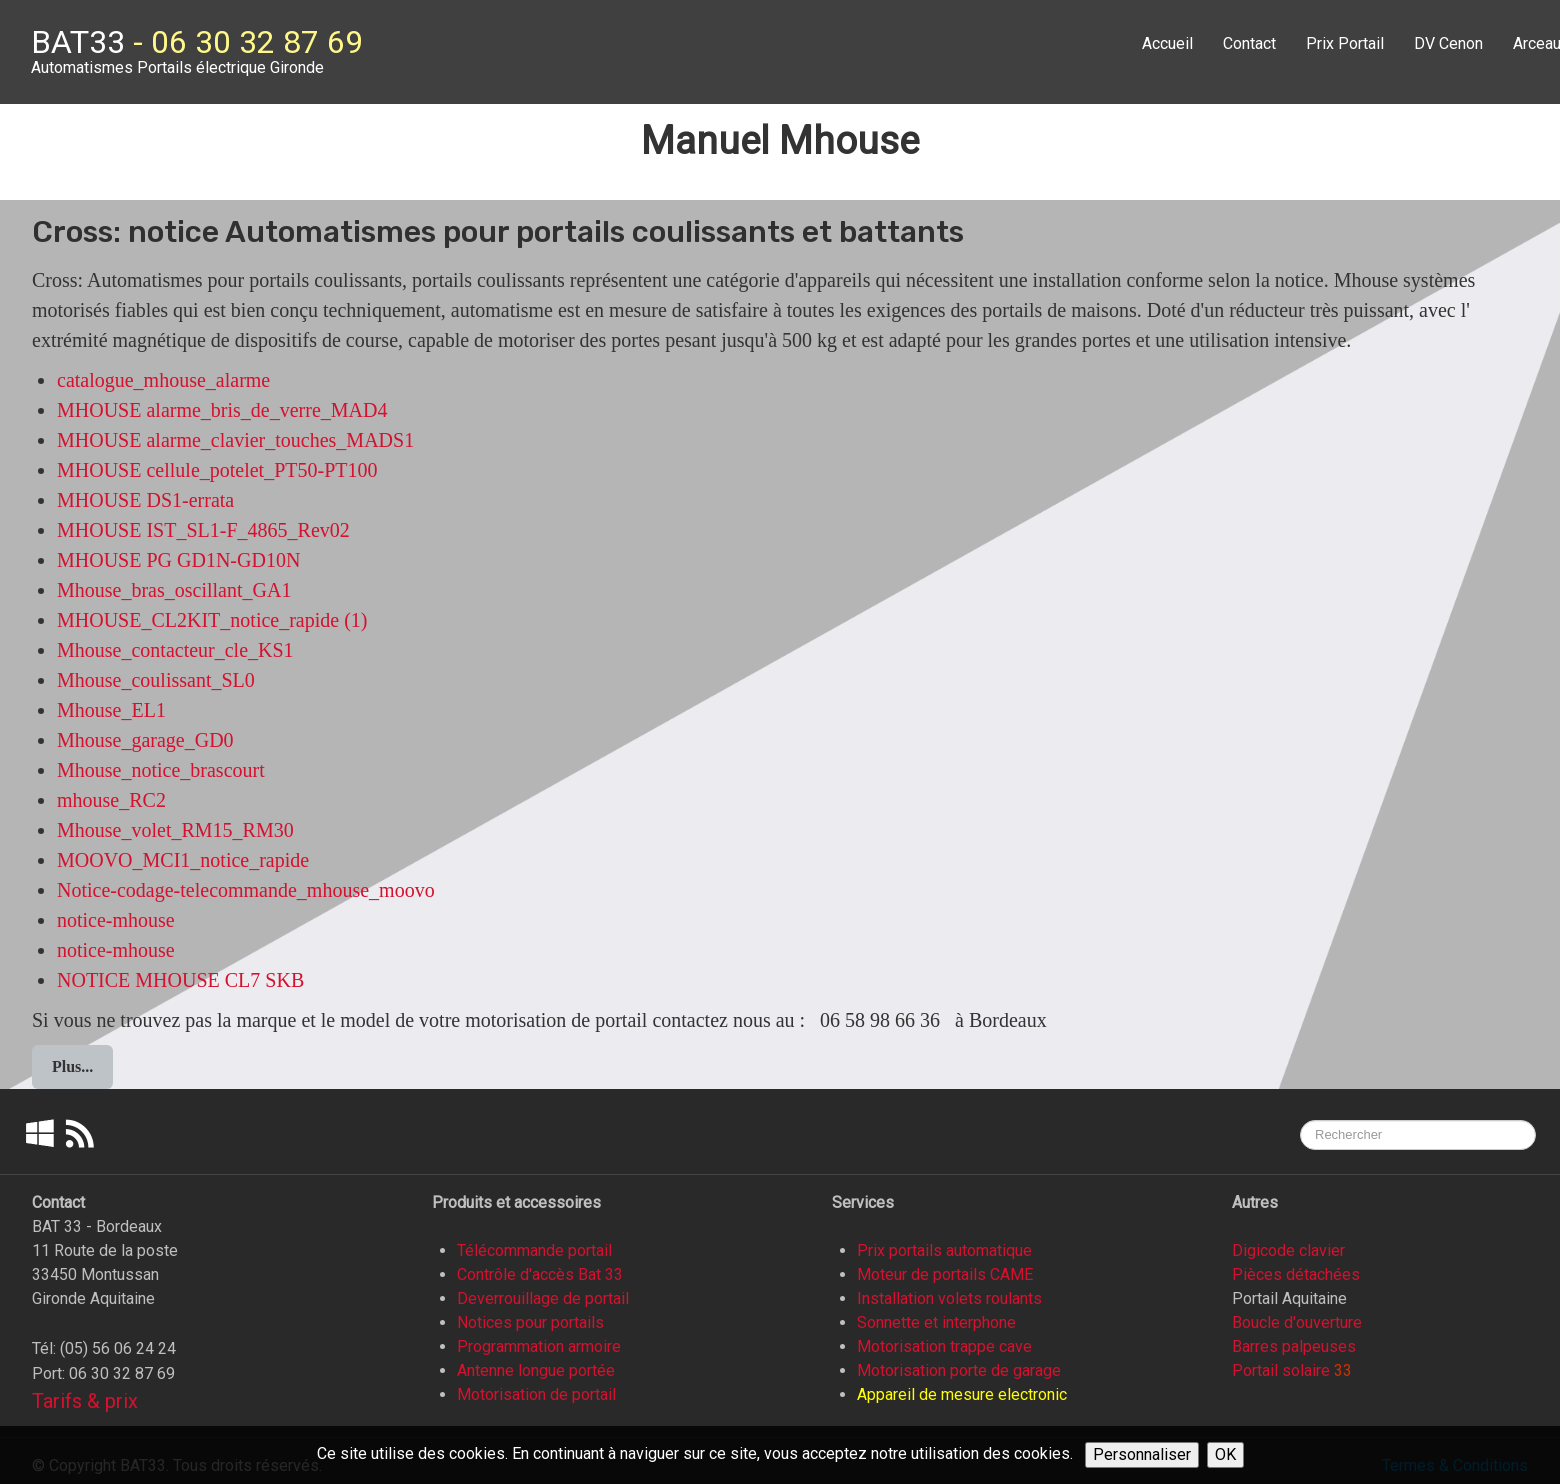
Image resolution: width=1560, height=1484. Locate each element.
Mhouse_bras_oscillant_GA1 (174, 590)
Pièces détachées (1296, 1274)
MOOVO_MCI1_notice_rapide (183, 860)
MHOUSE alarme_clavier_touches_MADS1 (235, 440)
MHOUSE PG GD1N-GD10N (178, 560)
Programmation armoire (539, 1346)
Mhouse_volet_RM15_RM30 (175, 830)
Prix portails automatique (944, 1250)
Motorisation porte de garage (959, 1370)
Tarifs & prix (85, 1401)
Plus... (72, 1066)
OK (1225, 1454)
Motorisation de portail (536, 1394)
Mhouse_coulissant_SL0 (156, 680)
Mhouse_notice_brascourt (161, 770)
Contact (1249, 43)
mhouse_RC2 (111, 800)
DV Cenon (1448, 43)
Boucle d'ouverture (1297, 1322)
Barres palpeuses (1294, 1346)
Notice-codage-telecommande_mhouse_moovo (246, 890)
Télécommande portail (534, 1250)
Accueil (1167, 43)
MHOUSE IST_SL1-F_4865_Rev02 (203, 530)
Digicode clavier (1288, 1250)
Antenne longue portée (536, 1370)
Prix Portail (1345, 43)
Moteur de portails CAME (945, 1274)
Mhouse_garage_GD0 (145, 740)
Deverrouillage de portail (543, 1298)
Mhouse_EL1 (111, 710)
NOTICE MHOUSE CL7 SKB (180, 980)
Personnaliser (1142, 1454)
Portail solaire (1281, 1370)
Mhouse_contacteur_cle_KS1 (175, 650)
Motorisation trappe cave (944, 1346)
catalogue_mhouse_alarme (163, 380)
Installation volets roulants (949, 1298)
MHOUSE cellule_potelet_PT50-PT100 (217, 470)
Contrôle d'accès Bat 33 (540, 1274)
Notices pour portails (530, 1322)
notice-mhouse (116, 920)
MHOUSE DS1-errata (145, 500)
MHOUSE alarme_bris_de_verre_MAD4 (222, 410)
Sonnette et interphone (936, 1322)
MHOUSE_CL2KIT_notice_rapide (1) (212, 620)
